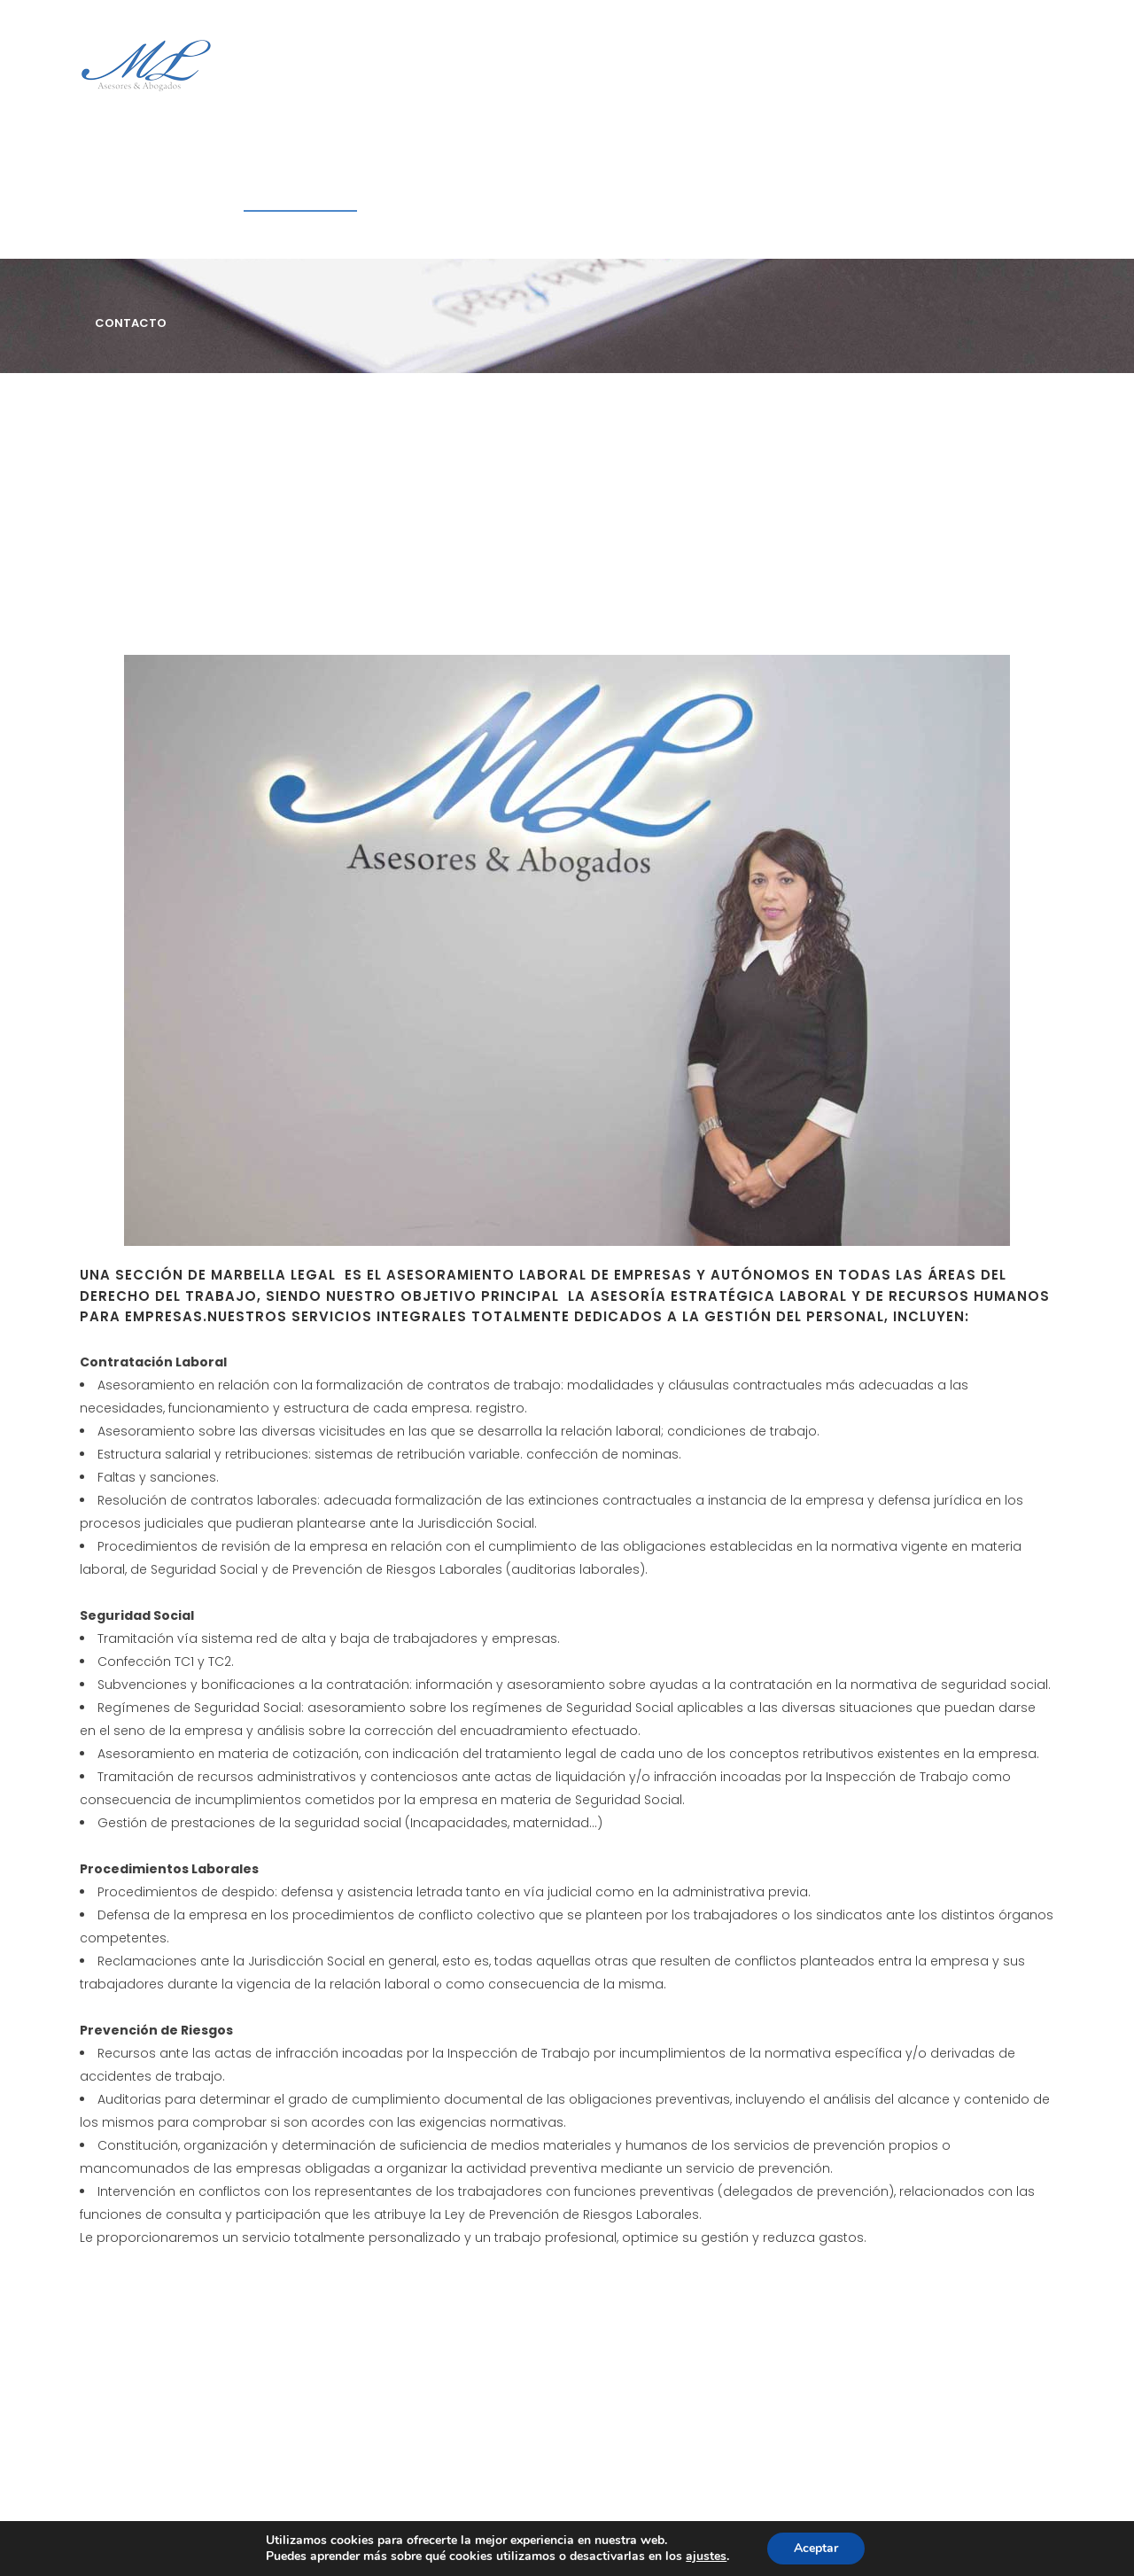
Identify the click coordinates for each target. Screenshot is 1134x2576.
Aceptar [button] (816, 2548)
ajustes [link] (706, 2556)
